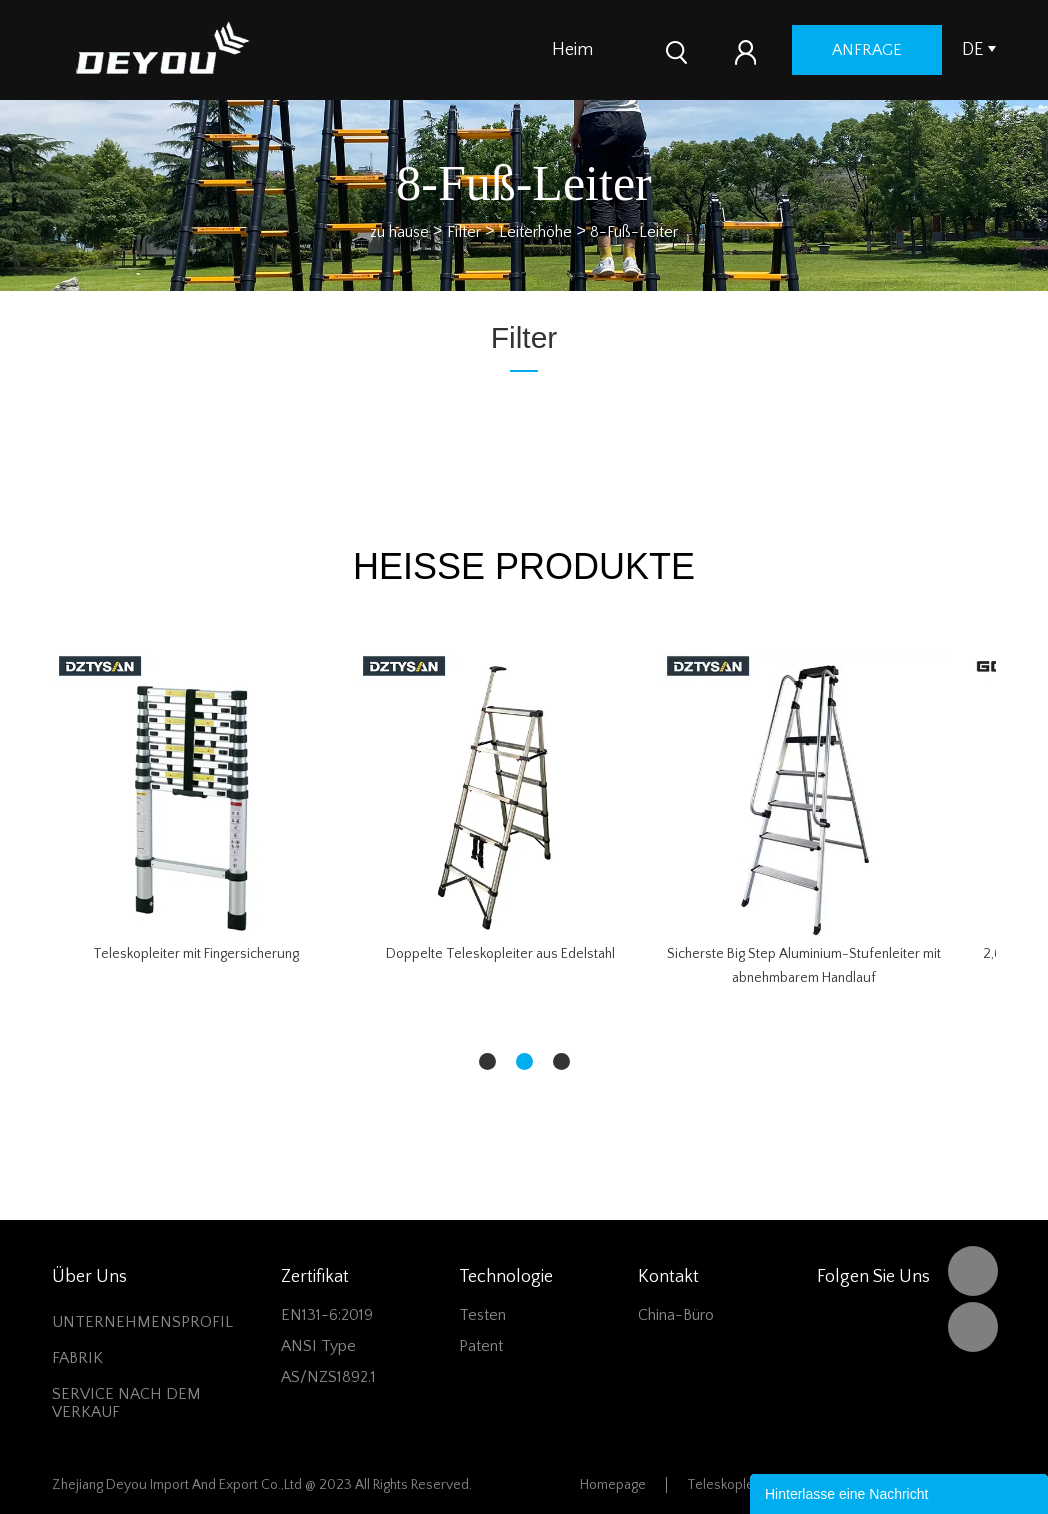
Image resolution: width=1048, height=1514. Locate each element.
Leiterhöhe (535, 231)
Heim (572, 50)
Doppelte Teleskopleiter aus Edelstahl (500, 954)
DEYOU (973, 1271)
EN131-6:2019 (327, 1315)
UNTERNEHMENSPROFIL (142, 1322)
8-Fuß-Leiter (634, 231)
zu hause (399, 231)
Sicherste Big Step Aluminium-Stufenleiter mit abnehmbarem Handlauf (804, 966)
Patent (481, 1346)
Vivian (973, 1327)
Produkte (653, 50)
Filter (464, 231)
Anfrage (920, 50)
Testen (482, 1315)
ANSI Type (318, 1346)
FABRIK (77, 1358)
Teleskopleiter (730, 1485)
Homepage (613, 1485)
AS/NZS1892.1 (328, 1377)
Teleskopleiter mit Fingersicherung (196, 954)
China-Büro (676, 1315)
